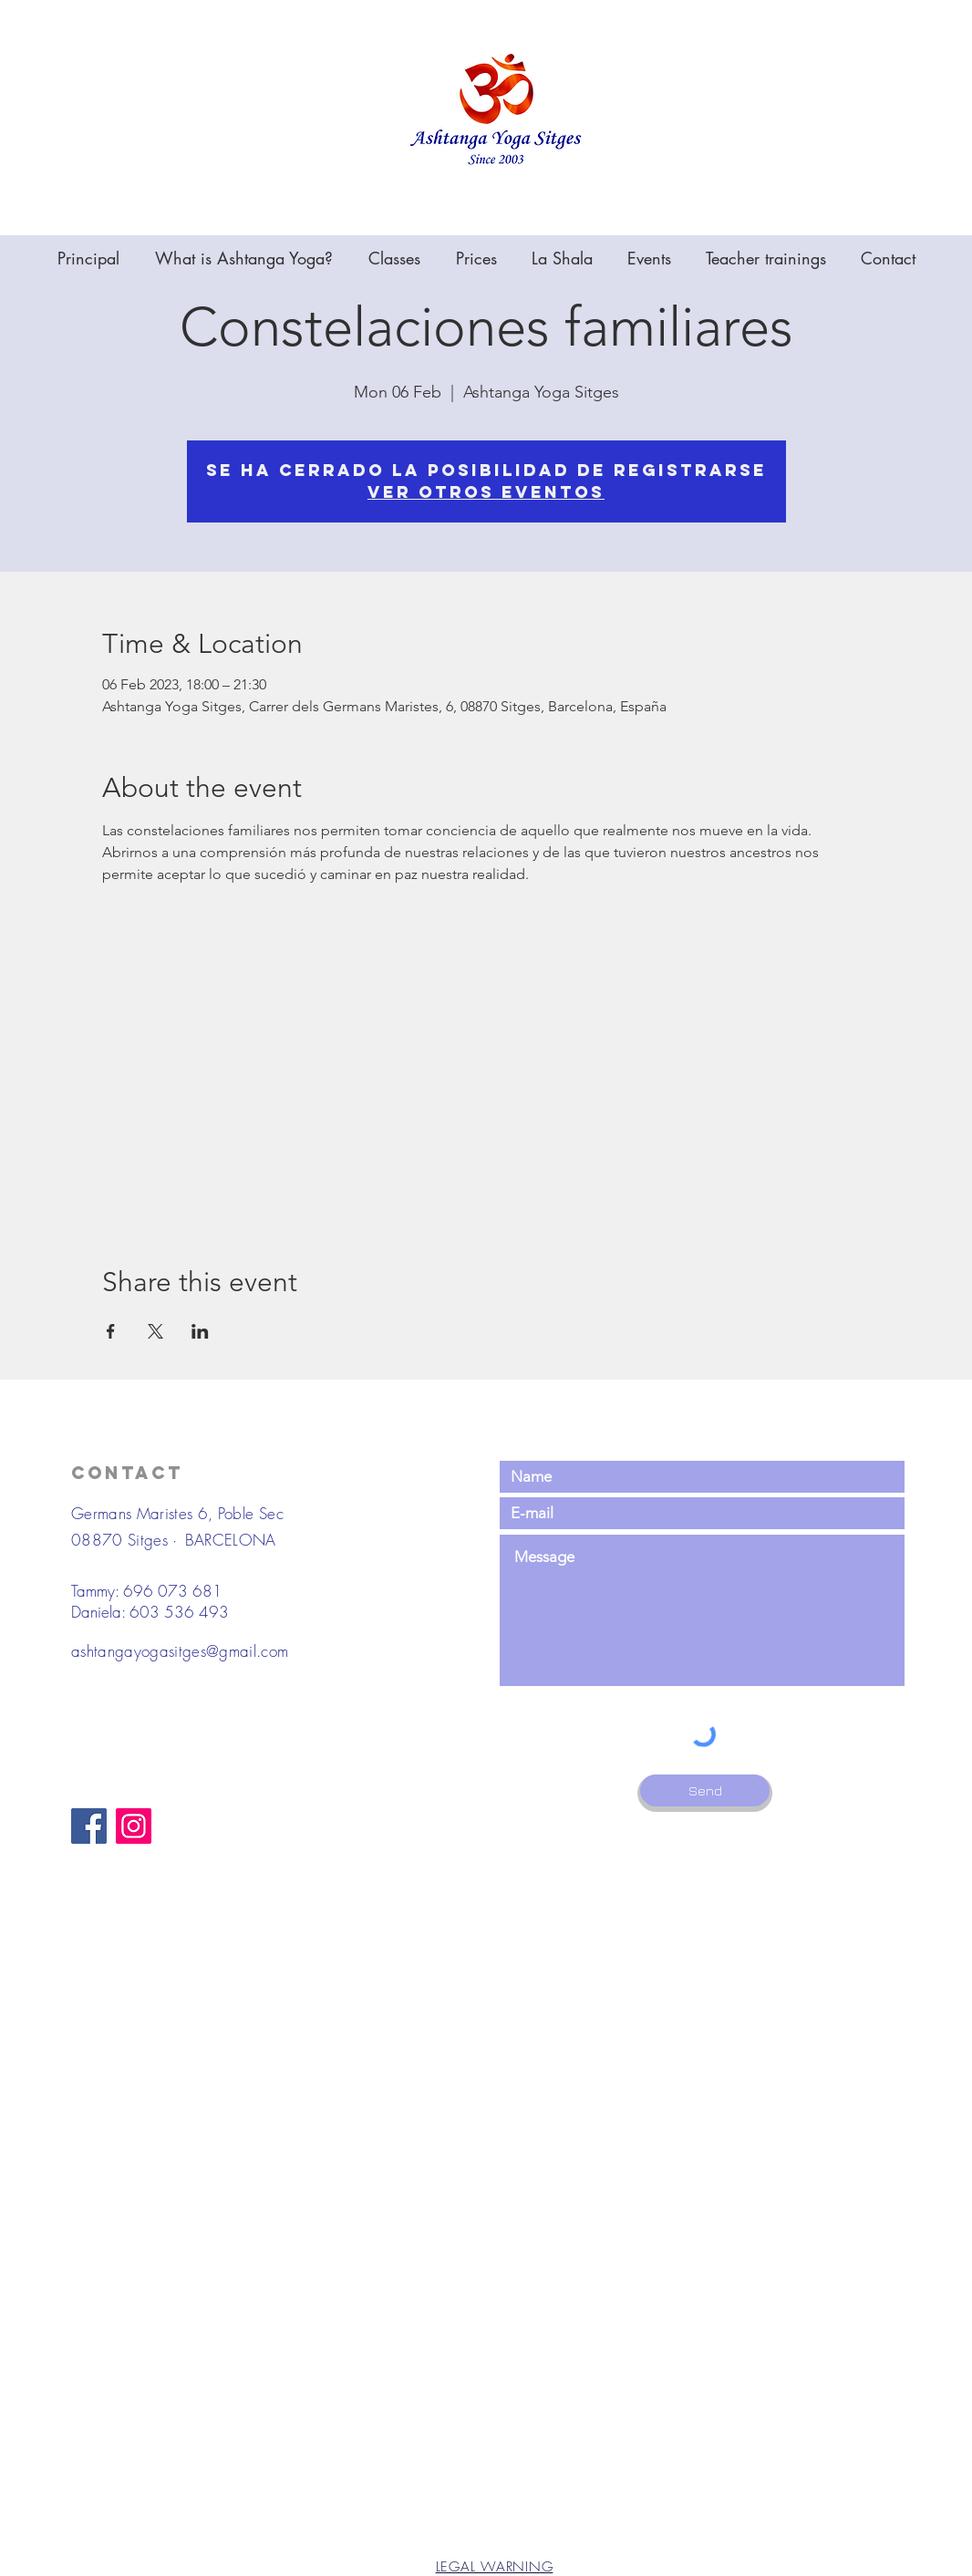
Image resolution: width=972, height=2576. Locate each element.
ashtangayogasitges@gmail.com (180, 1650)
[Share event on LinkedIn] (200, 1331)
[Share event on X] (155, 1331)
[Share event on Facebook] (110, 1331)
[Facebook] (89, 1826)
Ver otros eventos (486, 491)
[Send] (705, 1790)
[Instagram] (133, 1826)
